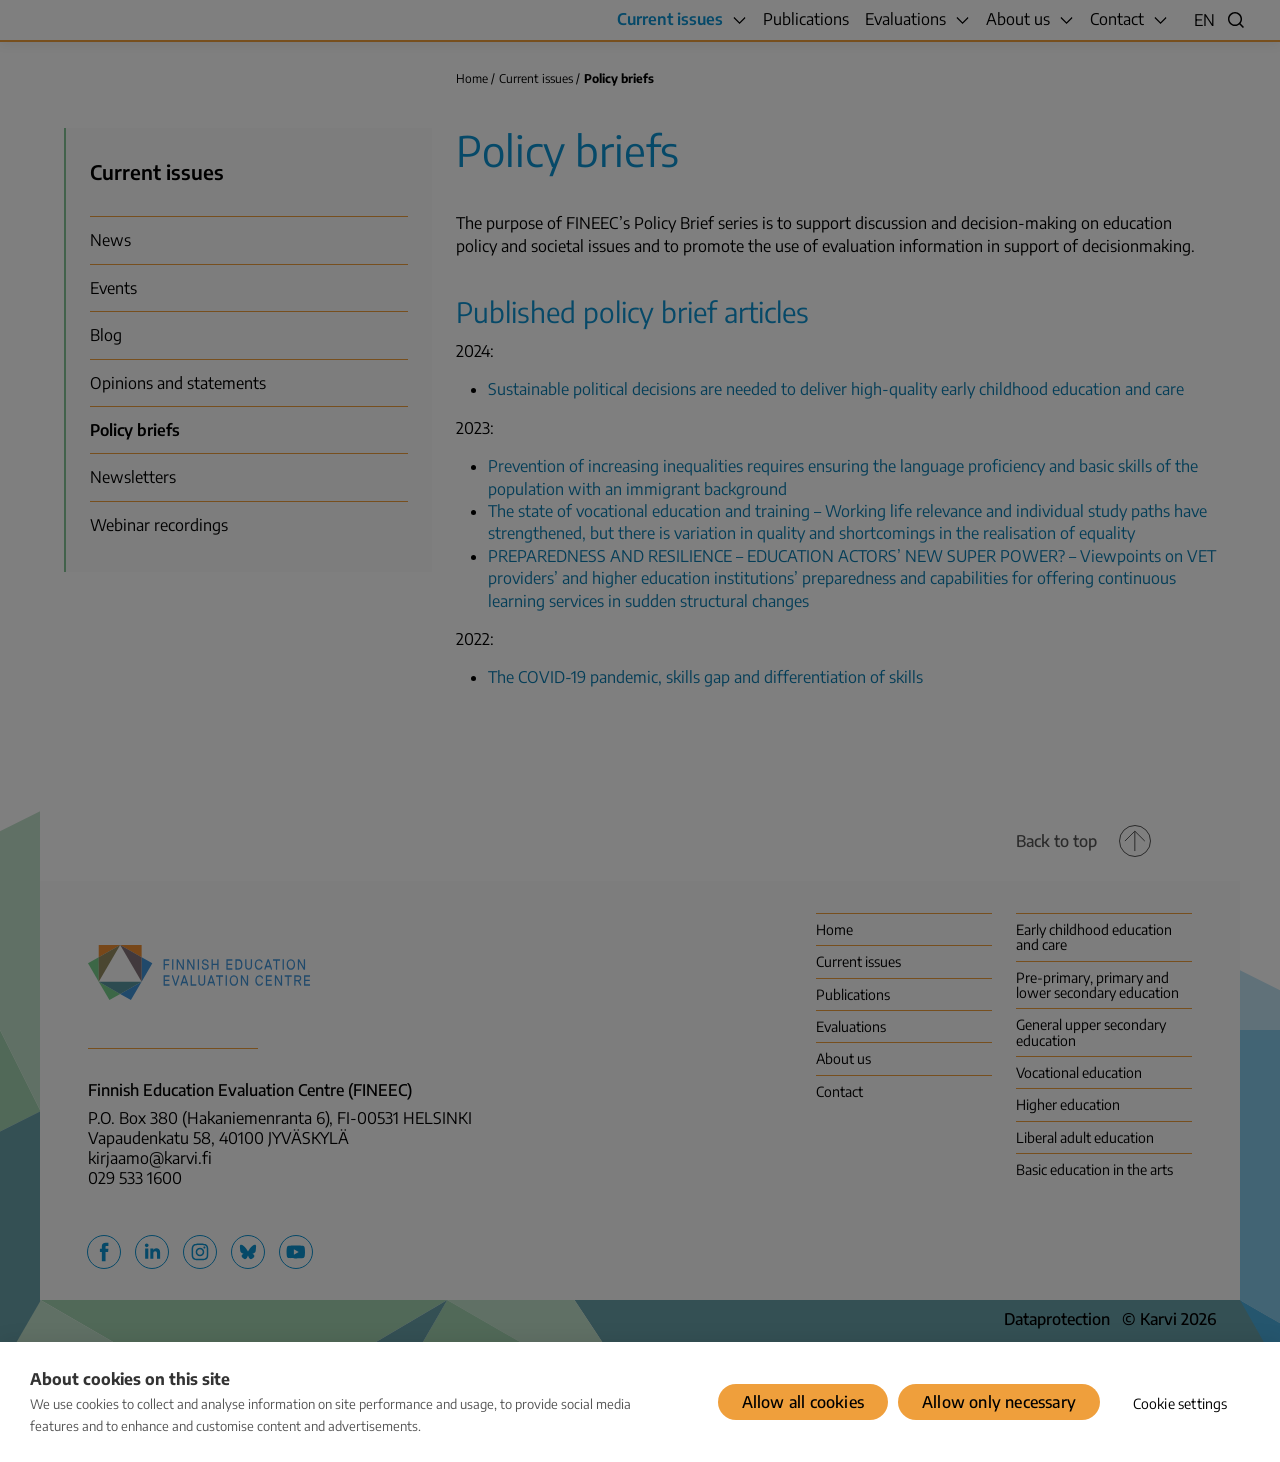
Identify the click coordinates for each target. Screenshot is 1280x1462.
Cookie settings (1180, 1403)
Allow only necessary (999, 1402)
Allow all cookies (803, 1402)
